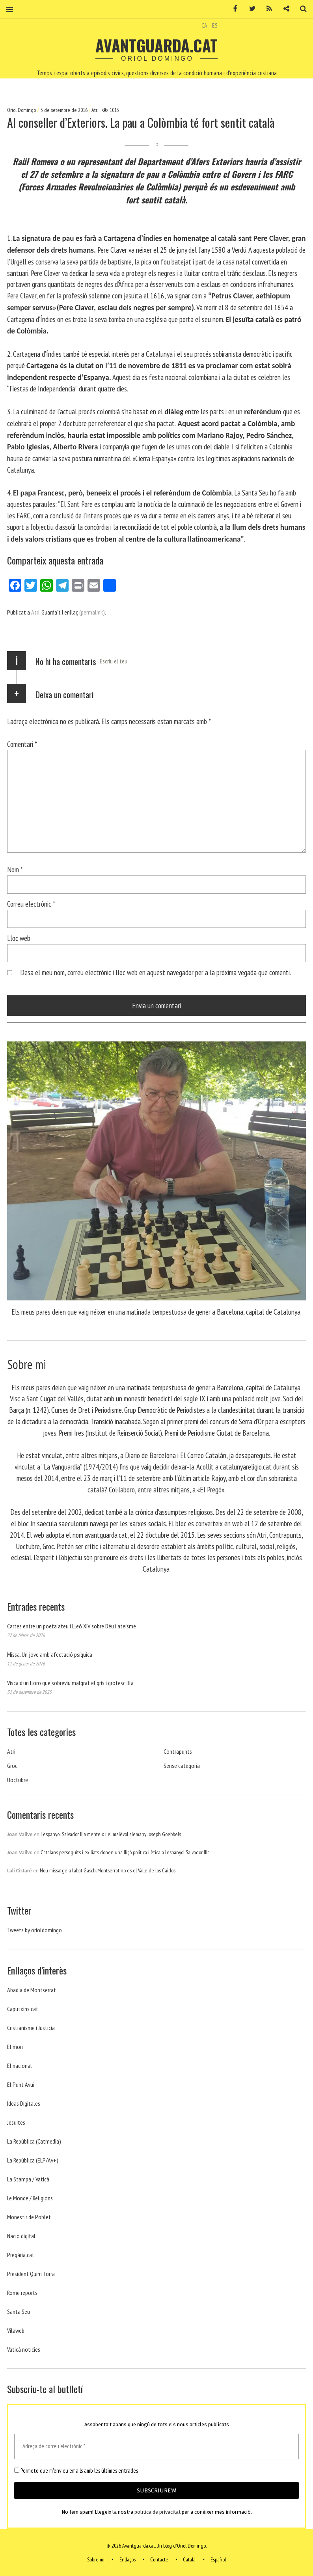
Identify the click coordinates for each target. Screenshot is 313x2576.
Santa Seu (18, 2311)
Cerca (300, 9)
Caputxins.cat (22, 2009)
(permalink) (92, 612)
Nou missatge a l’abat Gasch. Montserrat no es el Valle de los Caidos (107, 1870)
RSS (266, 9)
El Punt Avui (20, 2084)
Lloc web (18, 938)
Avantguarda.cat (156, 45)
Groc (12, 1765)
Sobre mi (95, 2559)
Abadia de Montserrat (31, 1990)
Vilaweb (15, 2330)
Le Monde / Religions (30, 2198)
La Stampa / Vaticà (28, 2179)
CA (204, 25)
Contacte (159, 2559)
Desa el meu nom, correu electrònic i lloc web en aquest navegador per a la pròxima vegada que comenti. (155, 972)
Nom (15, 869)
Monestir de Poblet (29, 2217)
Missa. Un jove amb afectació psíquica (49, 1654)
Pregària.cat (20, 2255)
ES (215, 25)
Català (189, 2559)
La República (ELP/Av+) (32, 2160)
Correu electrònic (31, 904)
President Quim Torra (31, 2274)
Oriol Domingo (22, 110)
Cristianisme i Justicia (31, 2028)
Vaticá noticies (23, 2349)
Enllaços (127, 2559)
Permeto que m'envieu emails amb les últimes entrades (76, 2470)
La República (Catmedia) (34, 2141)
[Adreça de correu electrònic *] (156, 2446)
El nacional (19, 2065)
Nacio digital (21, 2236)
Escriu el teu (113, 661)
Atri (95, 110)
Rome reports (22, 2293)
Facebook (232, 9)
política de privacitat (157, 2512)
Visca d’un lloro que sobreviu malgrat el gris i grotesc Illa (70, 1683)
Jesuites (16, 2122)
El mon (15, 2047)
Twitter (249, 9)
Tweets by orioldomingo (34, 1930)
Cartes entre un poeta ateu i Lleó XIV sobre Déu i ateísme (71, 1626)
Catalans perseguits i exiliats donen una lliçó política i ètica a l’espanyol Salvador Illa (125, 1852)
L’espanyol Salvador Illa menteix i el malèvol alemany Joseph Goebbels (111, 1834)
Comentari (22, 744)
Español (218, 2559)
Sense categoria (182, 1765)
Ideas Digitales (23, 2103)
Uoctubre (17, 1780)
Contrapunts (178, 1751)
